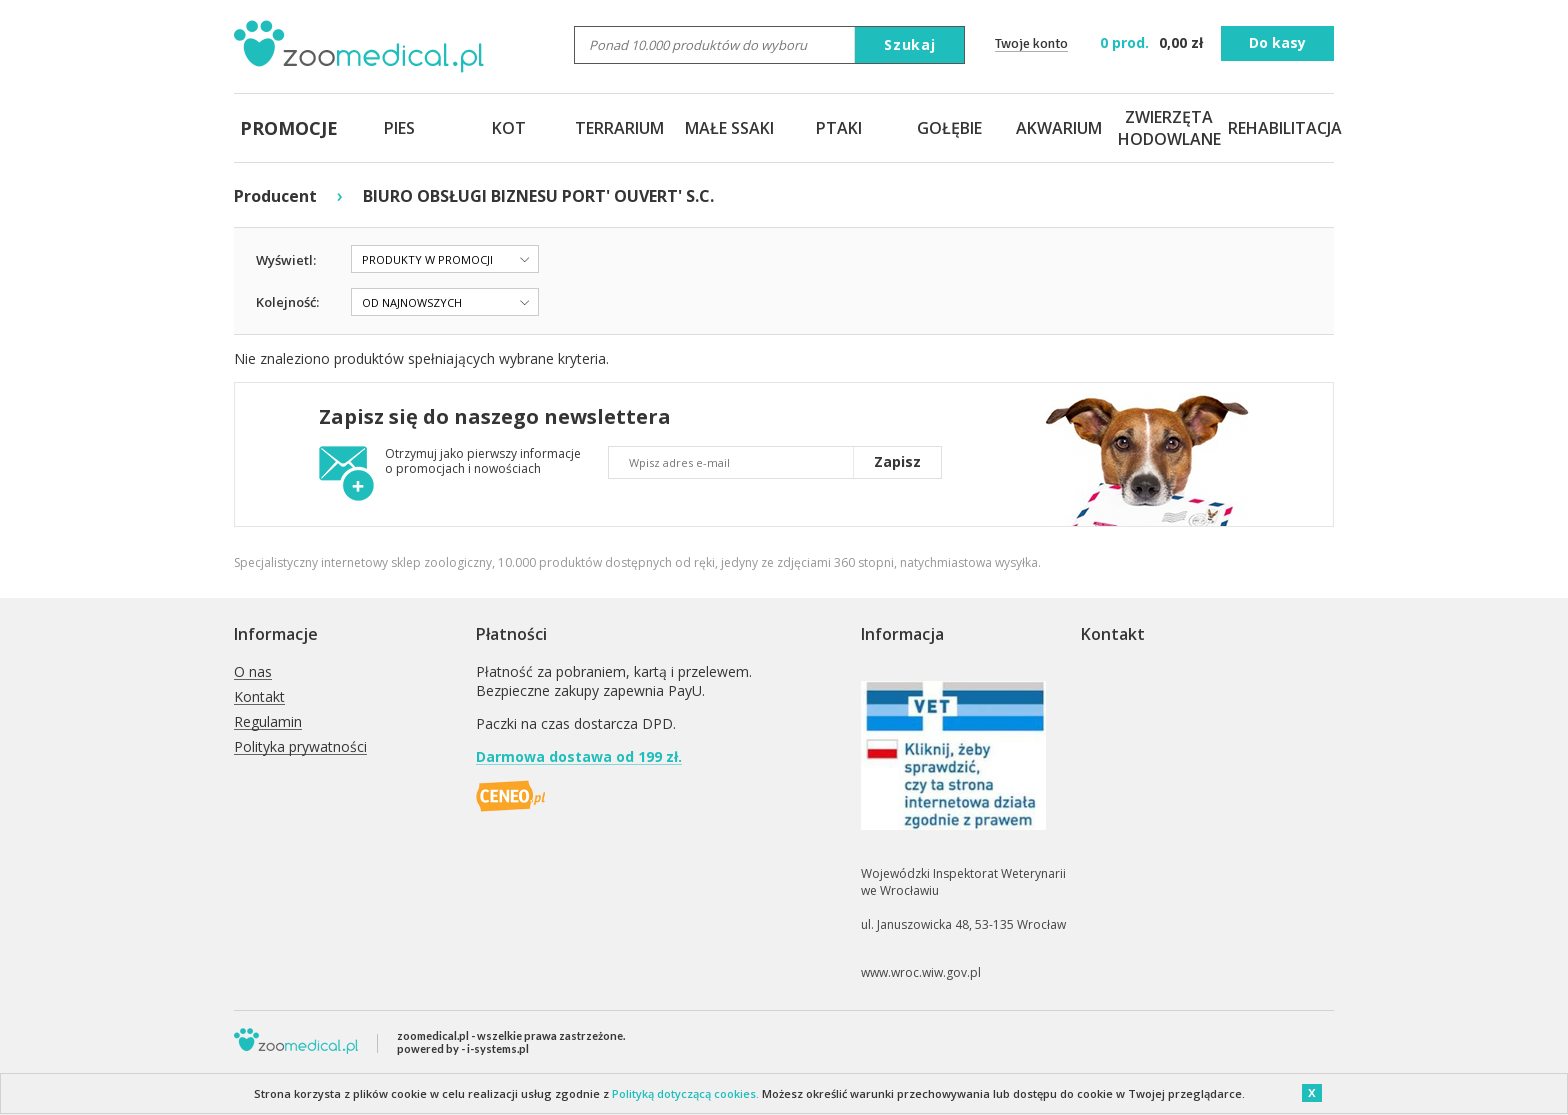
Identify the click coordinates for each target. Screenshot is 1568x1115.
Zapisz (897, 461)
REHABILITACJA (1279, 128)
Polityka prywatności (300, 747)
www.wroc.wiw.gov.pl (921, 972)
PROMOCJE (289, 128)
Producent (275, 196)
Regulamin (268, 722)
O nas (253, 672)
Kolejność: (287, 302)
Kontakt (259, 697)
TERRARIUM (619, 128)
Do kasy (1277, 42)
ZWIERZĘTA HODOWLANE (1169, 128)
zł (1153, 42)
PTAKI (839, 128)
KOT (509, 128)
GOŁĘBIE (949, 128)
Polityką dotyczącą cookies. (685, 1093)
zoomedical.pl (433, 1035)
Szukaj (910, 44)
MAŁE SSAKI (729, 128)
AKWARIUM (1059, 128)
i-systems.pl (498, 1048)
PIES (399, 128)
